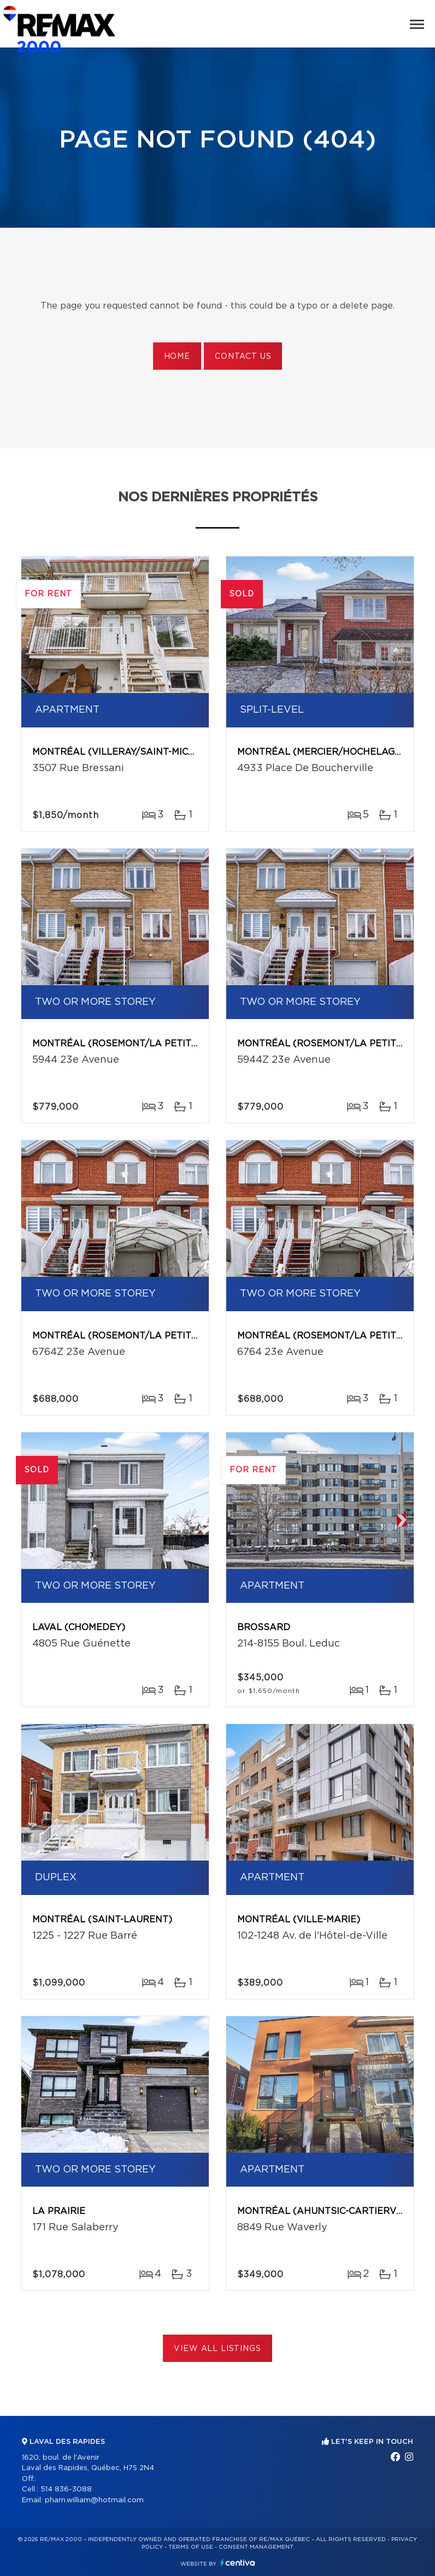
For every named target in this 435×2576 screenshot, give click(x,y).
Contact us (243, 356)
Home (177, 356)
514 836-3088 (66, 2489)
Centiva (237, 2562)
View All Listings (217, 2349)
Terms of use (190, 2547)
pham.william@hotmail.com (94, 2500)
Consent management (256, 2547)
